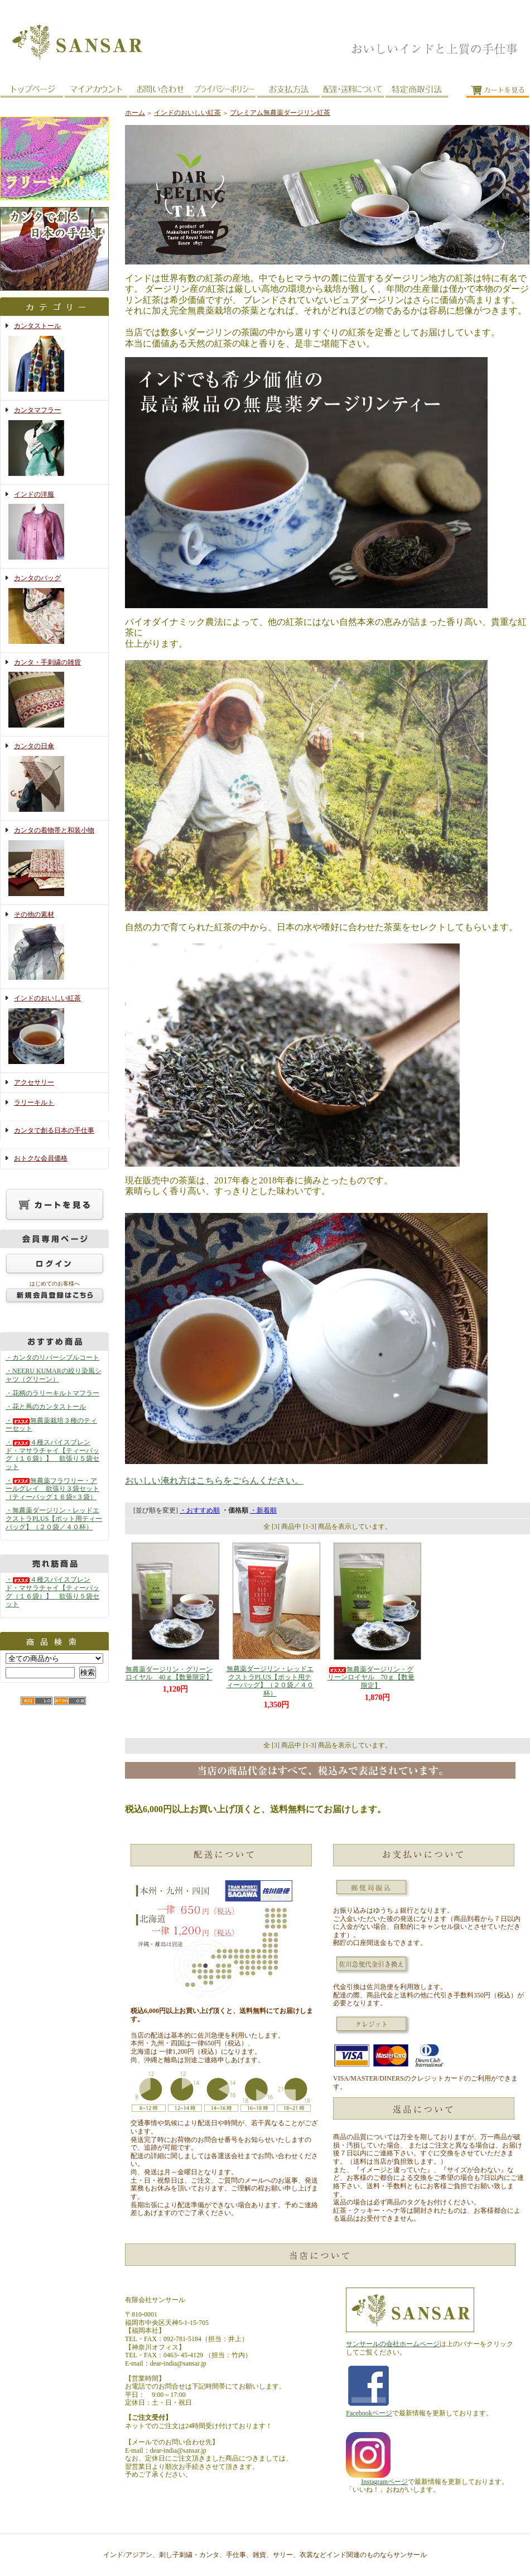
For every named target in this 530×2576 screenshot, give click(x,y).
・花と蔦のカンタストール (46, 1406)
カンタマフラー (54, 442)
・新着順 (263, 1510)
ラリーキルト (34, 1102)
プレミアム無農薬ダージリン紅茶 (280, 113)
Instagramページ (384, 2482)
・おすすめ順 (200, 1510)
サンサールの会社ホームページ (393, 2344)
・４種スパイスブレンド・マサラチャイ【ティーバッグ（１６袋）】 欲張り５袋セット (52, 1454)
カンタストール (54, 358)
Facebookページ (369, 2413)
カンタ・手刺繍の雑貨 (54, 694)
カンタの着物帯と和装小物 (54, 862)
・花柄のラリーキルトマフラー (52, 1393)
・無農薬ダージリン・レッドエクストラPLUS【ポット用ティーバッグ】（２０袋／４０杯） (54, 1518)
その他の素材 (54, 947)
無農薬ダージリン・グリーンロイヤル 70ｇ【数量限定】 (371, 1677)
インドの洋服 (54, 526)
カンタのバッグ (54, 610)
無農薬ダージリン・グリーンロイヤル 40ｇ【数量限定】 (169, 1673)
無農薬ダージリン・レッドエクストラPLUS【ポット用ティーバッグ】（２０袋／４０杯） (270, 1681)
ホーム (135, 113)
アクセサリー (34, 1082)
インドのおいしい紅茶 (54, 1030)
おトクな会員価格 (41, 1158)
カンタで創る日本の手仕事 (54, 1130)
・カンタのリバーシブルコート (52, 1357)
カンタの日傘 (54, 778)
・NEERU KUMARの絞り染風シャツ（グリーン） (54, 1375)
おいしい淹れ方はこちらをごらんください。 (214, 1480)
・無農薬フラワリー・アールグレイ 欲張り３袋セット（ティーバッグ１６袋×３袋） (52, 1489)
